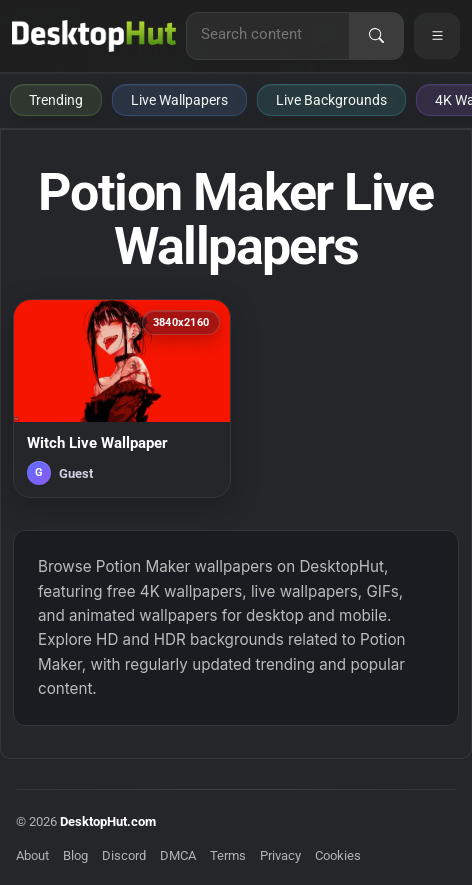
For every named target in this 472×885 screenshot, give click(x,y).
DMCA (178, 855)
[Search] (376, 36)
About (32, 855)
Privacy (280, 855)
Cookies (338, 855)
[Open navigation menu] (437, 36)
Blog (75, 855)
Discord (124, 855)
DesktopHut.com (108, 821)
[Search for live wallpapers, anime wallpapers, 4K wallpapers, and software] (268, 34)
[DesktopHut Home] (94, 36)
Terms (228, 855)
